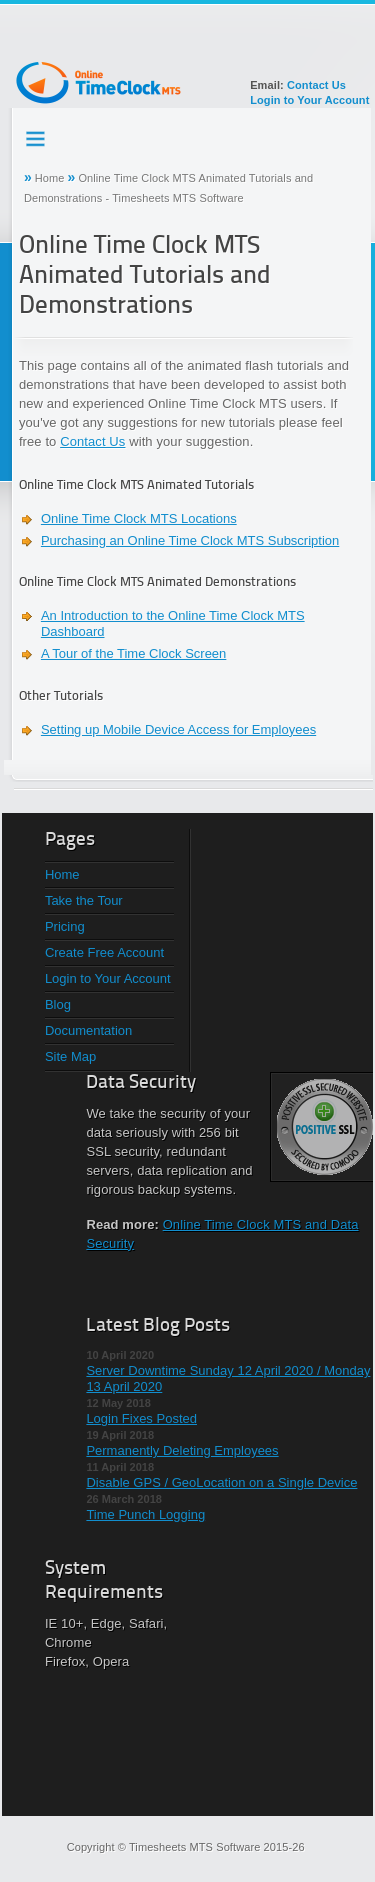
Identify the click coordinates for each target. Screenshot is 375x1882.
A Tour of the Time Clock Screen (133, 653)
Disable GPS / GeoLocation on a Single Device (221, 1482)
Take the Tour (84, 900)
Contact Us (316, 85)
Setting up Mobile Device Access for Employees (178, 729)
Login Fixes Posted (141, 1418)
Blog (58, 1004)
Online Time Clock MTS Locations (139, 518)
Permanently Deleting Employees (182, 1450)
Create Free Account (104, 952)
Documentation (88, 1030)
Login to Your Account (309, 100)
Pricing (65, 926)
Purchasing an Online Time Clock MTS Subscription (190, 540)
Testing (37, 135)
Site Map (70, 1056)
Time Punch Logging (145, 1514)
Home (50, 178)
